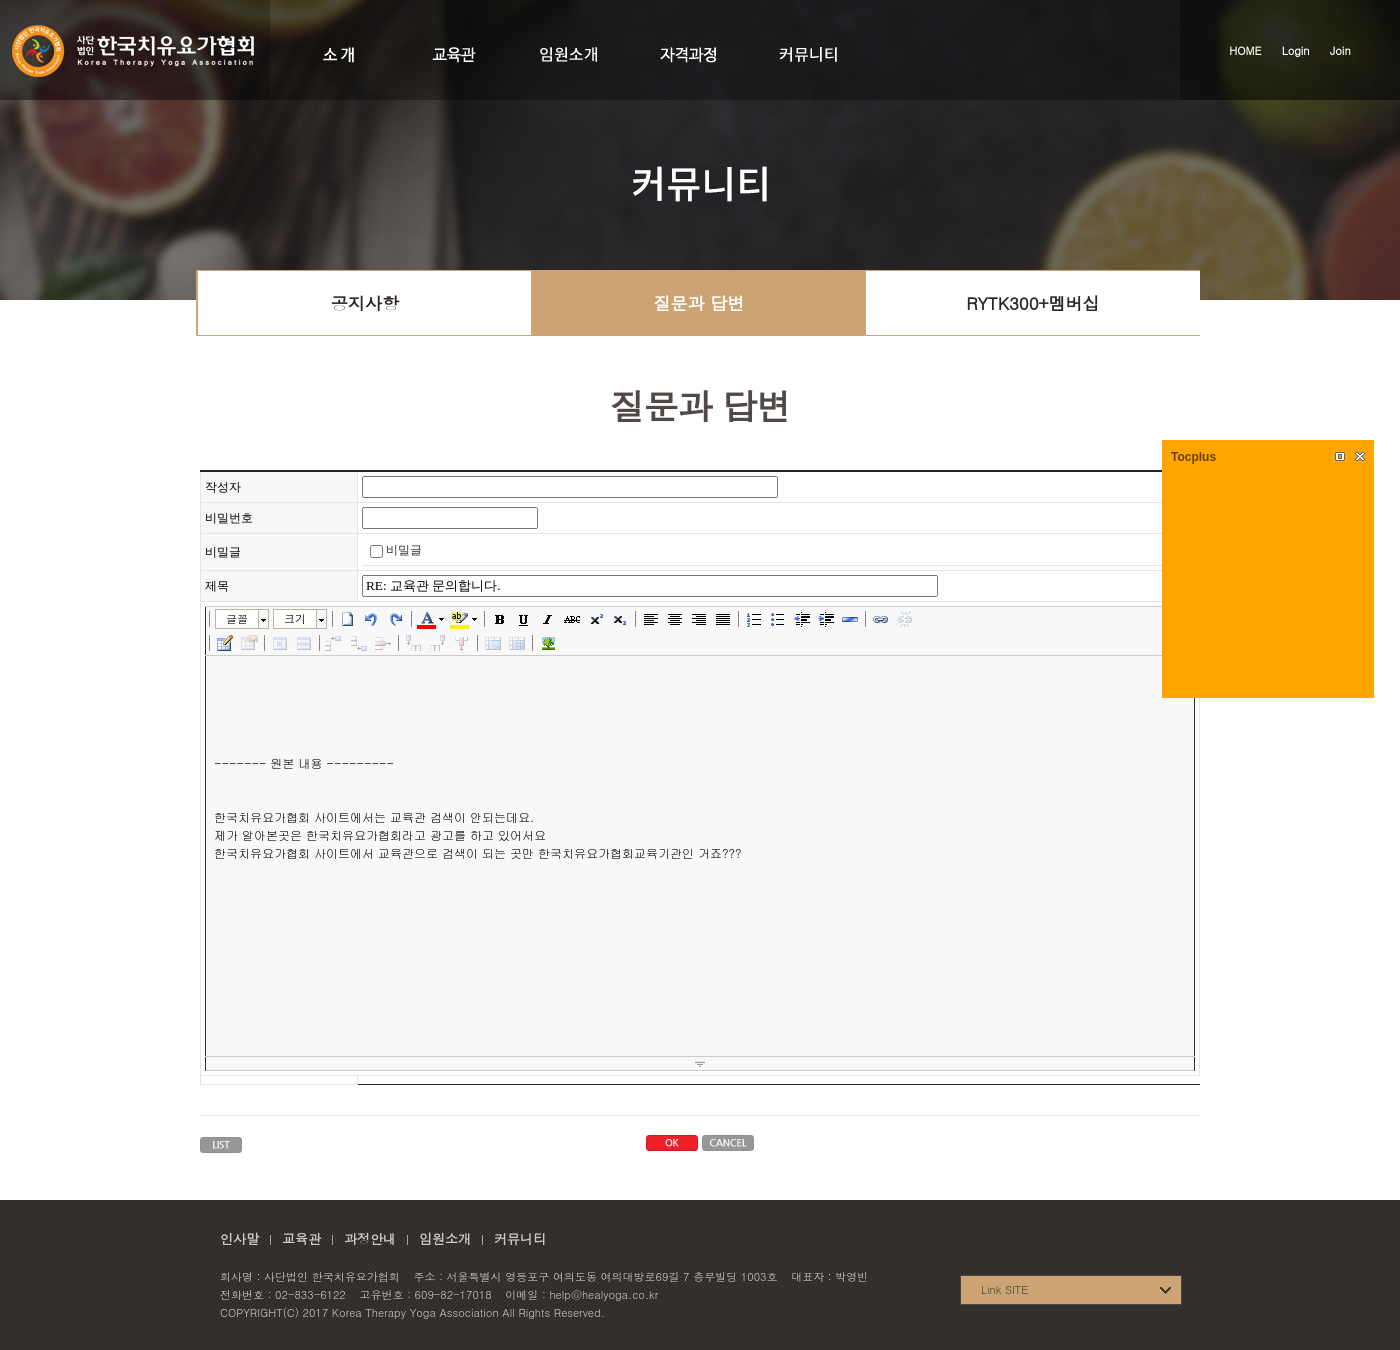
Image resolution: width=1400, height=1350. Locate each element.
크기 (295, 618)
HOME (1245, 50)
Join (1340, 50)
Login (1296, 50)
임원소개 (445, 1238)
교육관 (301, 1238)
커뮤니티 (520, 1238)
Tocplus (1193, 457)
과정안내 (370, 1238)
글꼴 (237, 618)
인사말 (239, 1238)
